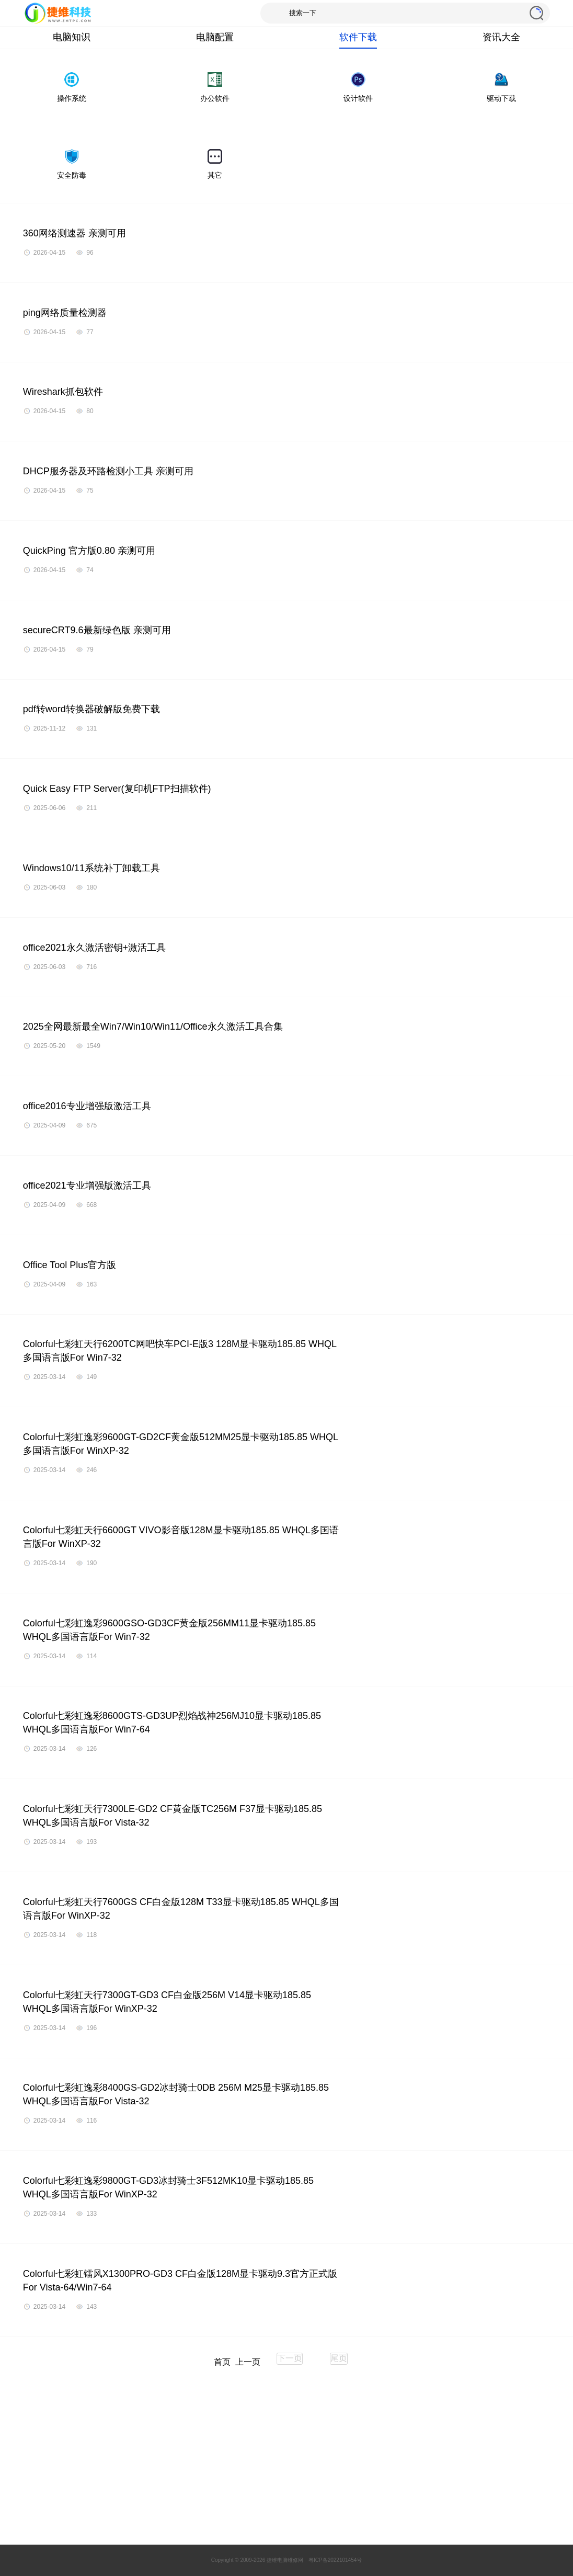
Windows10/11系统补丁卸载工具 (91, 868)
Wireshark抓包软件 (63, 391)
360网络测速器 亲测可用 (74, 233)
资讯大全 (501, 37)
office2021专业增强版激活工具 (87, 1185)
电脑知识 (71, 37)
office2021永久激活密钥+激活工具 (94, 947)
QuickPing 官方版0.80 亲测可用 (89, 550)
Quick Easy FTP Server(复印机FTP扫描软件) (117, 788)
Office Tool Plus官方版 (69, 1265)
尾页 (338, 2358)
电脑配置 (215, 37)
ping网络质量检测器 (65, 312)
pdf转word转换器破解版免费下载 (91, 709)
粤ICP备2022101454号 (335, 2560)
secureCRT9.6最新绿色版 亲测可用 (97, 630)
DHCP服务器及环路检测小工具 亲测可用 (108, 471)
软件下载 (358, 37)
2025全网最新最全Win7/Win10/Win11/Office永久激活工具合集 (153, 1026)
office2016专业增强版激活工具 (87, 1106)
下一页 (289, 2358)
